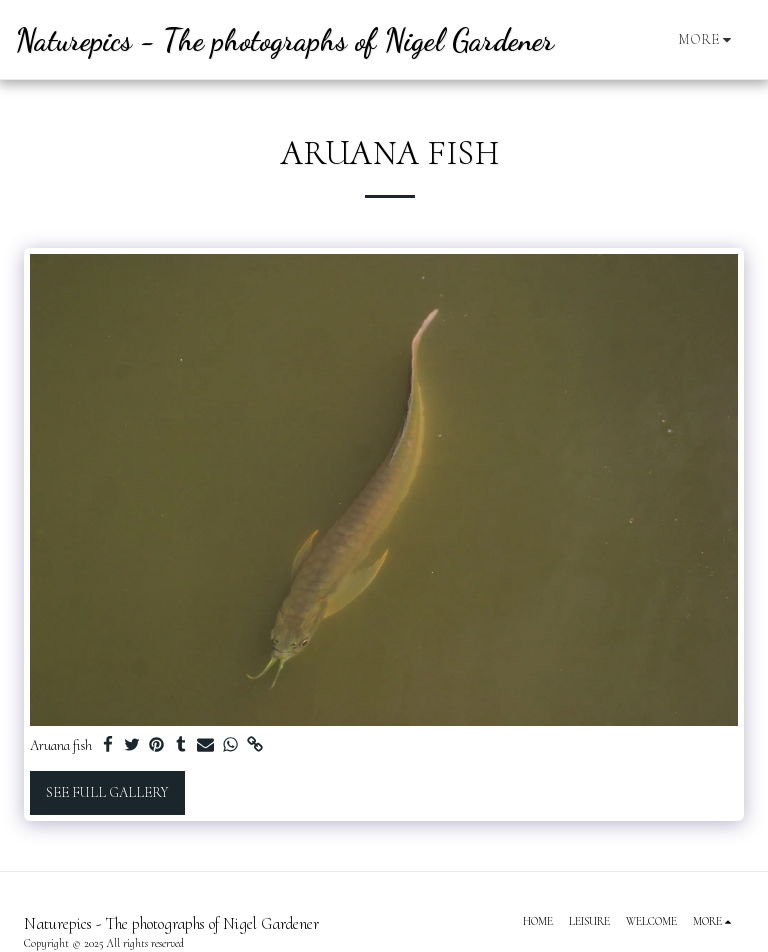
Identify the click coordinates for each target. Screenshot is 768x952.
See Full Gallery (107, 792)
